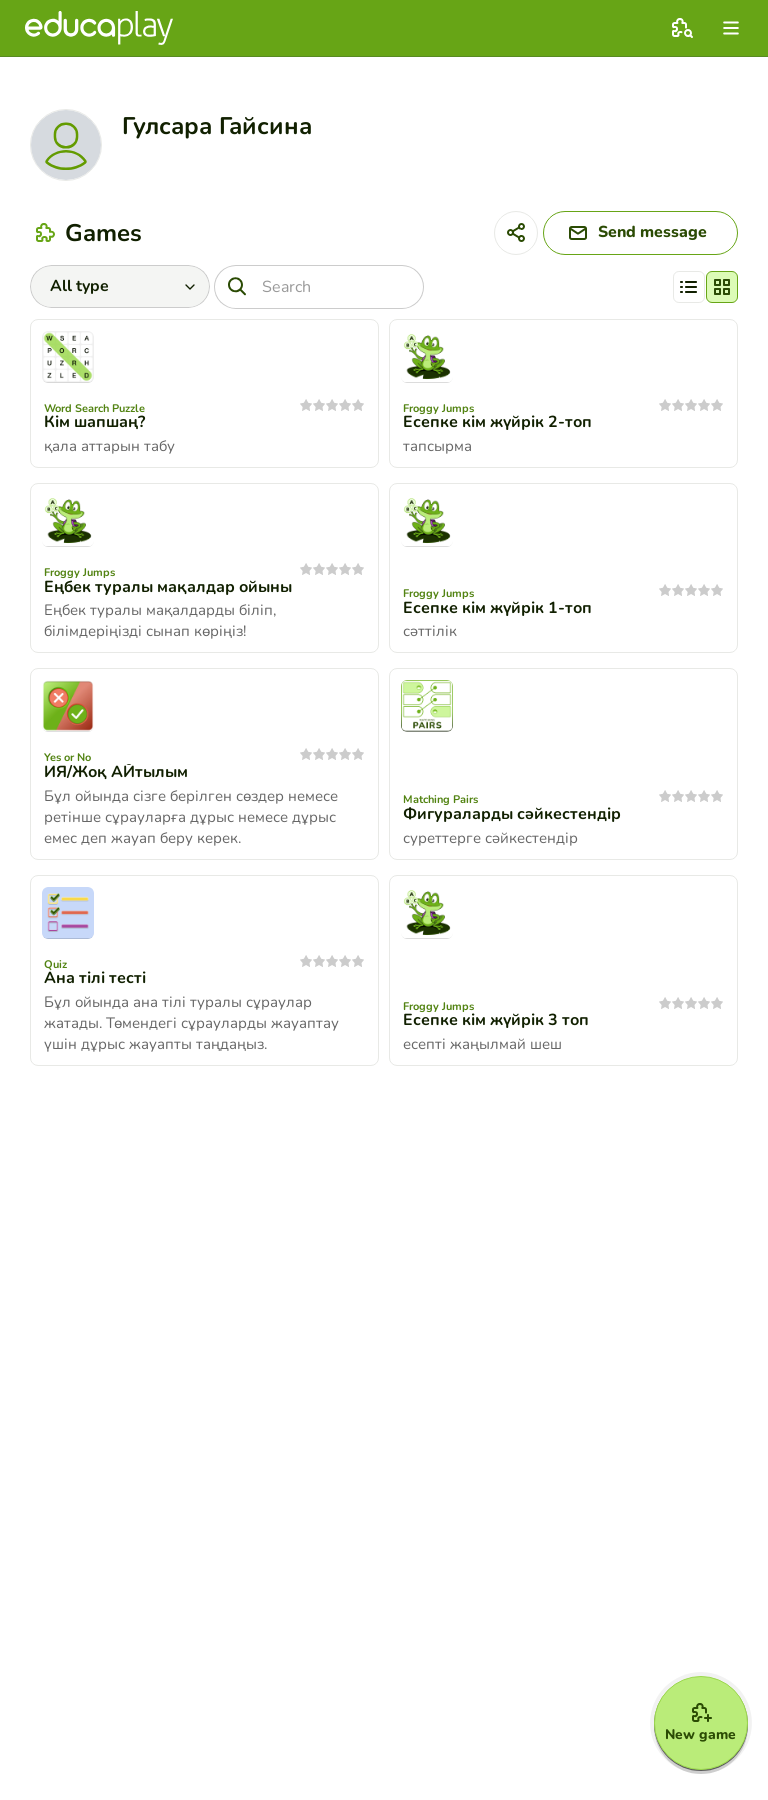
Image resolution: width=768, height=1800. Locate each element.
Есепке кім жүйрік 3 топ (496, 1021)
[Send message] (639, 233)
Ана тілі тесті (95, 979)
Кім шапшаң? (94, 423)
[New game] (700, 1722)
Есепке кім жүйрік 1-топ (497, 608)
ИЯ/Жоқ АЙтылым (116, 772)
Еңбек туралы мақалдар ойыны (168, 587)
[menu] (731, 28)
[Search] (319, 287)
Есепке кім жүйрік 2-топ (497, 423)
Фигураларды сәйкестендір (512, 814)
